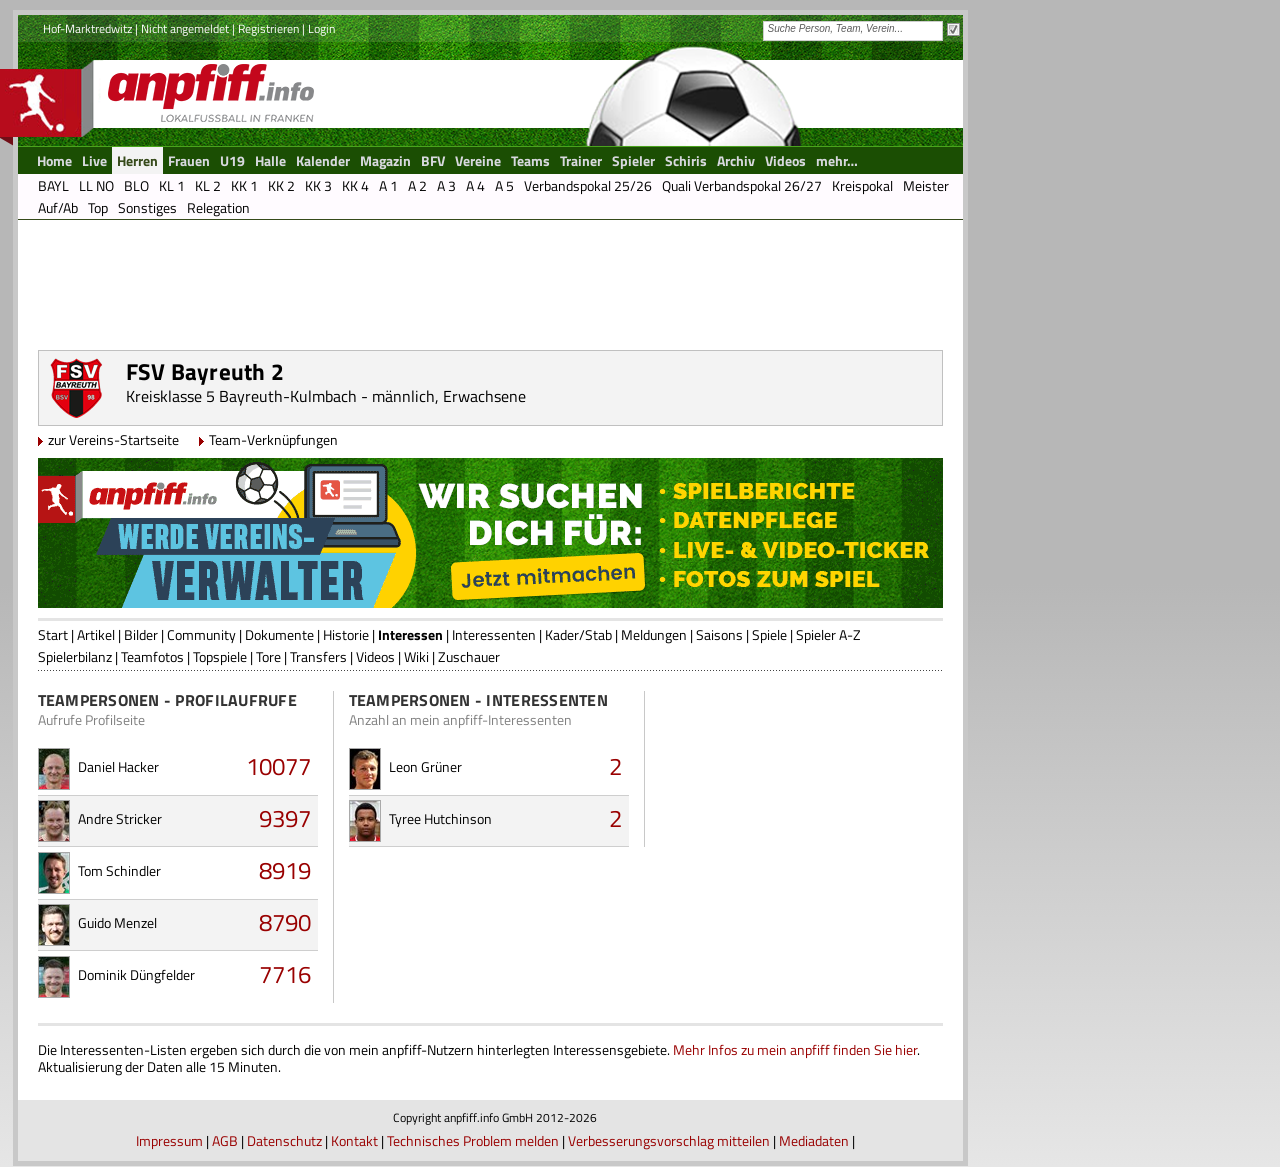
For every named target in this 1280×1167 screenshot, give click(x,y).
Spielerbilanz (75, 656)
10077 (278, 766)
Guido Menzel (117, 922)
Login (321, 28)
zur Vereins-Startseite (113, 439)
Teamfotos (152, 656)
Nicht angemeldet (185, 28)
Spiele (769, 634)
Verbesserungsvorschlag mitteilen (669, 1140)
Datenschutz (284, 1140)
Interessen (410, 634)
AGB (225, 1140)
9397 (285, 818)
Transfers (318, 656)
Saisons (719, 634)
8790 (285, 922)
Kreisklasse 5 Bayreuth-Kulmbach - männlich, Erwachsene (326, 396)
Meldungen (654, 634)
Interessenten (494, 634)
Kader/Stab (578, 634)
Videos (375, 656)
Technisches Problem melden (473, 1140)
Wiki (416, 656)
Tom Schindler (119, 870)
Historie (346, 634)
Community (201, 634)
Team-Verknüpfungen (273, 439)
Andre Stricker (120, 818)
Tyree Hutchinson (440, 818)
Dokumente (279, 634)
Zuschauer (469, 656)
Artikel (96, 634)
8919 (285, 870)
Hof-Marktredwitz (87, 28)
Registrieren (268, 28)
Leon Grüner (425, 766)
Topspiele (220, 656)
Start (53, 634)
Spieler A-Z (828, 634)
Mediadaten (814, 1140)
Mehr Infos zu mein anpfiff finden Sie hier (795, 1049)
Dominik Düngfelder (136, 974)
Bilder (141, 634)
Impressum (169, 1140)
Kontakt (354, 1140)
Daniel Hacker (118, 766)
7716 (285, 974)
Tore (268, 656)
